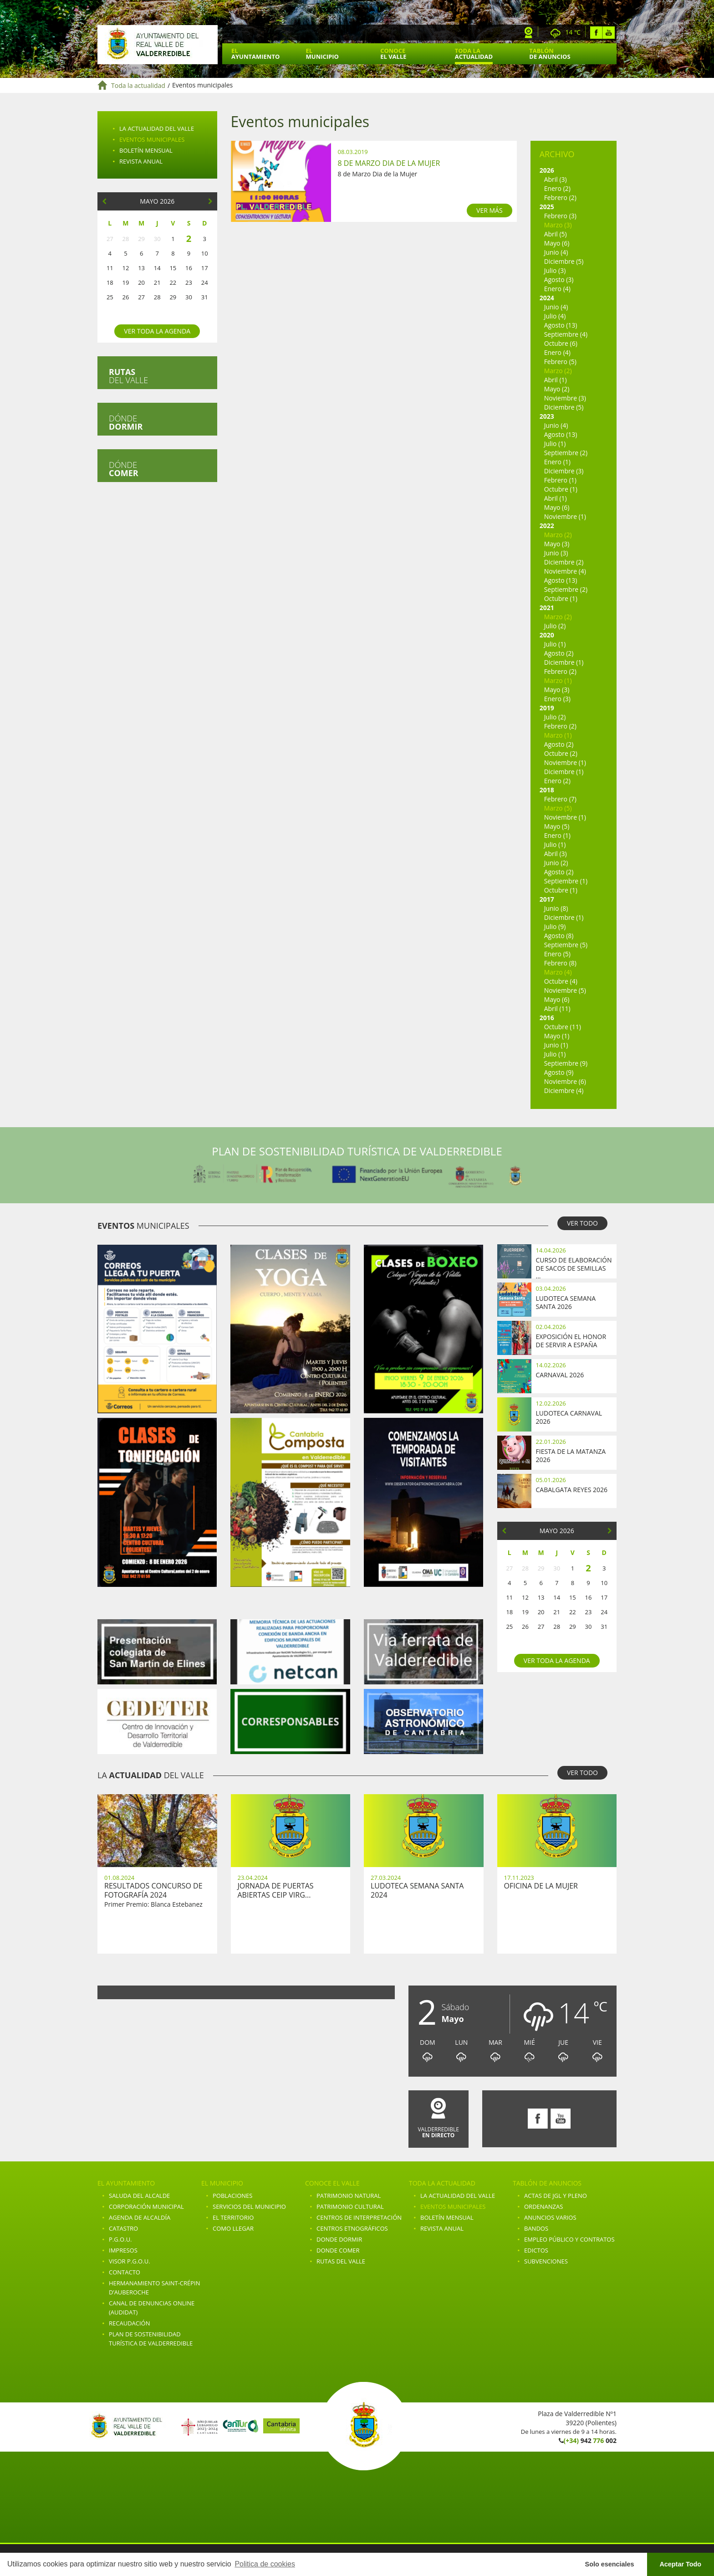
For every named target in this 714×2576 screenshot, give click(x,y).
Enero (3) (557, 698)
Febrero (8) (560, 963)
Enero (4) (557, 288)
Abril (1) (555, 379)
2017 (547, 899)
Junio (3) (556, 553)
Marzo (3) (558, 225)
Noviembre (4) (565, 571)
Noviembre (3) (565, 398)
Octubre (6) (560, 343)
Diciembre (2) (564, 562)
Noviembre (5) (565, 990)
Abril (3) (555, 179)
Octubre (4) (560, 981)
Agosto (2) (559, 653)
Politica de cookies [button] (265, 2564)
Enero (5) (557, 953)
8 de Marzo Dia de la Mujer (389, 163)
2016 (547, 1017)
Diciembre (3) (564, 471)
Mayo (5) (557, 826)
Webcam (528, 32)
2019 (547, 707)
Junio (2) (556, 862)
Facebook (596, 32)
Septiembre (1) (566, 881)
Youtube (608, 32)
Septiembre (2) (566, 452)
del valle (128, 375)
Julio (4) (555, 316)
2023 (547, 416)
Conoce (393, 53)
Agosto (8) (559, 935)
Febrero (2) (560, 197)
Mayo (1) (557, 1035)
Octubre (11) (562, 1026)
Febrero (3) (560, 215)
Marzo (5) (558, 808)
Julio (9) (555, 926)
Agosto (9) (559, 1072)
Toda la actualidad (138, 85)
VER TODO (582, 1223)
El (255, 53)
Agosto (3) (559, 279)
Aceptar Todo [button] (680, 2564)
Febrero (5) (560, 361)
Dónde (126, 422)
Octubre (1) (560, 489)
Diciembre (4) (564, 1090)
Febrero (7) (560, 799)
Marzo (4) (558, 972)
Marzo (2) (558, 370)
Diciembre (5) (564, 261)
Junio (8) (556, 908)
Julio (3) (555, 270)
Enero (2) (557, 188)
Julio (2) (555, 625)
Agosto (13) (560, 325)
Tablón (549, 53)
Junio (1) (556, 1045)
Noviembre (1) (565, 516)
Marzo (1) (558, 680)
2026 (547, 170)
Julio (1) (555, 443)
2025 (547, 206)
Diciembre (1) (564, 662)
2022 (547, 525)
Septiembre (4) (566, 334)
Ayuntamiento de (157, 44)
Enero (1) (557, 461)
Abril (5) (555, 234)
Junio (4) (556, 252)
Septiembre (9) (566, 1063)
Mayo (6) (557, 243)
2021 (547, 607)
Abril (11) (557, 1008)
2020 (547, 635)
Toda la (474, 53)
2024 (547, 297)
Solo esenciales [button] (609, 2564)
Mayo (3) (557, 543)
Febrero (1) (560, 480)
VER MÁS (489, 210)
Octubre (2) (560, 753)
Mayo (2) (557, 389)
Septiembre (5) (566, 944)
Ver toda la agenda (157, 331)
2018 (547, 789)
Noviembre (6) (565, 1081)
